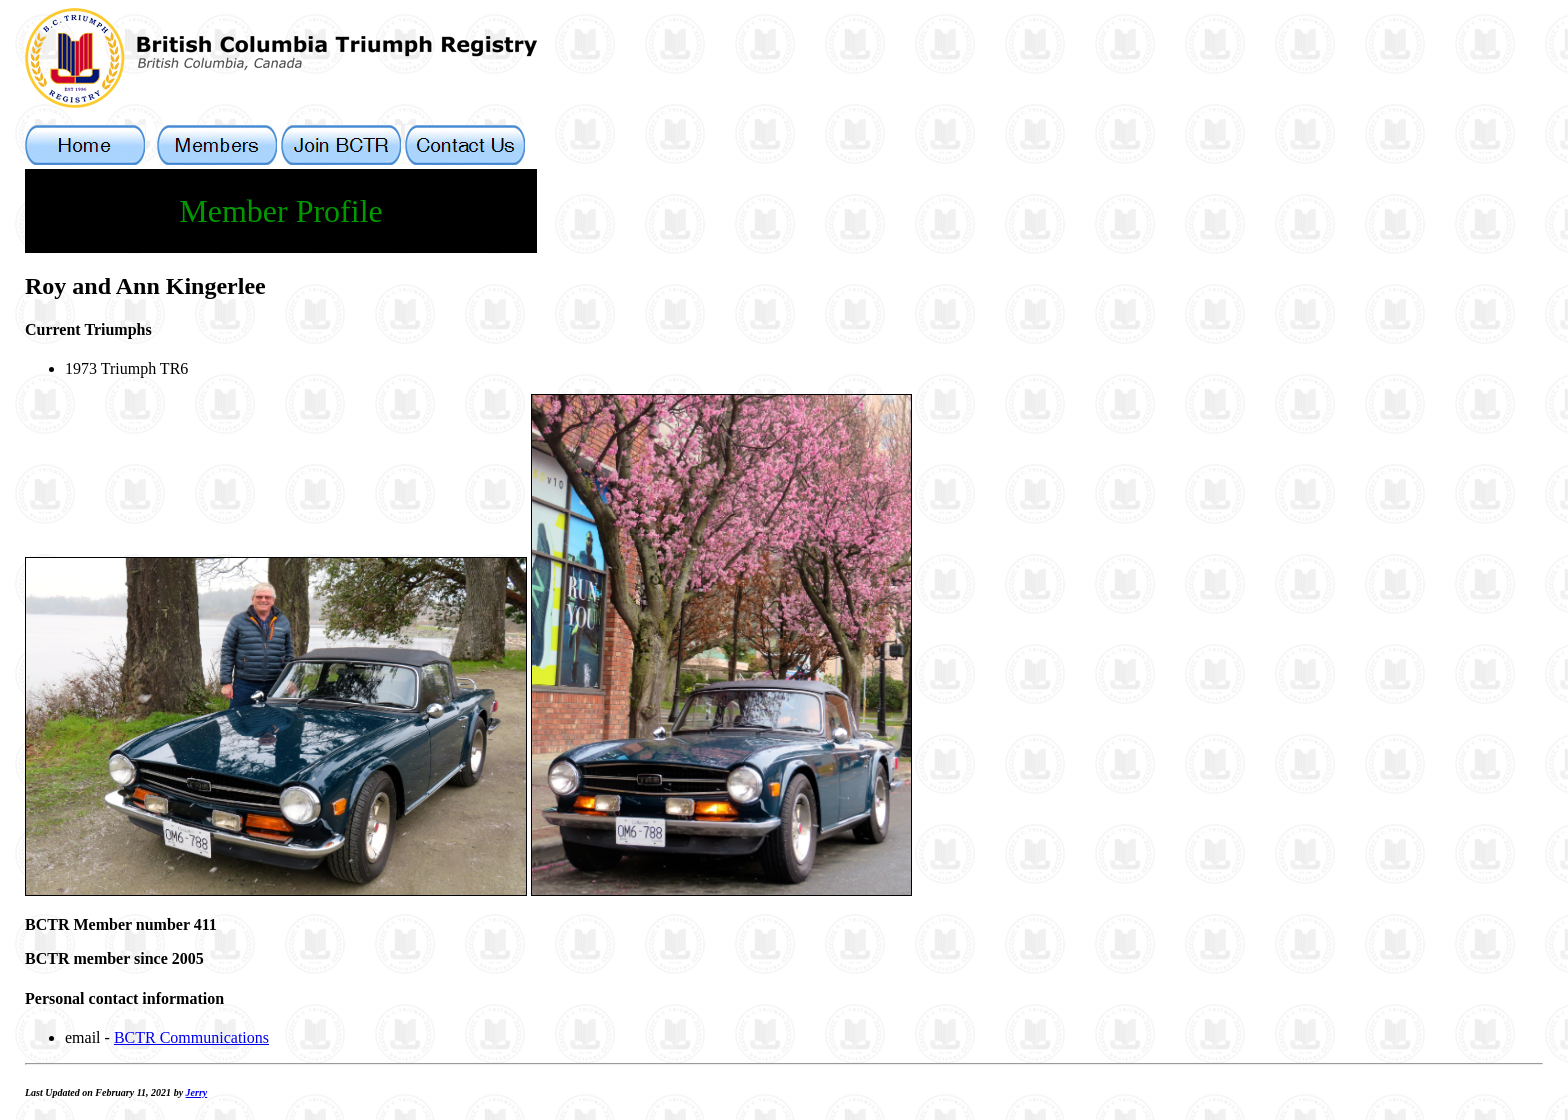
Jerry (197, 1092)
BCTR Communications (191, 1037)
